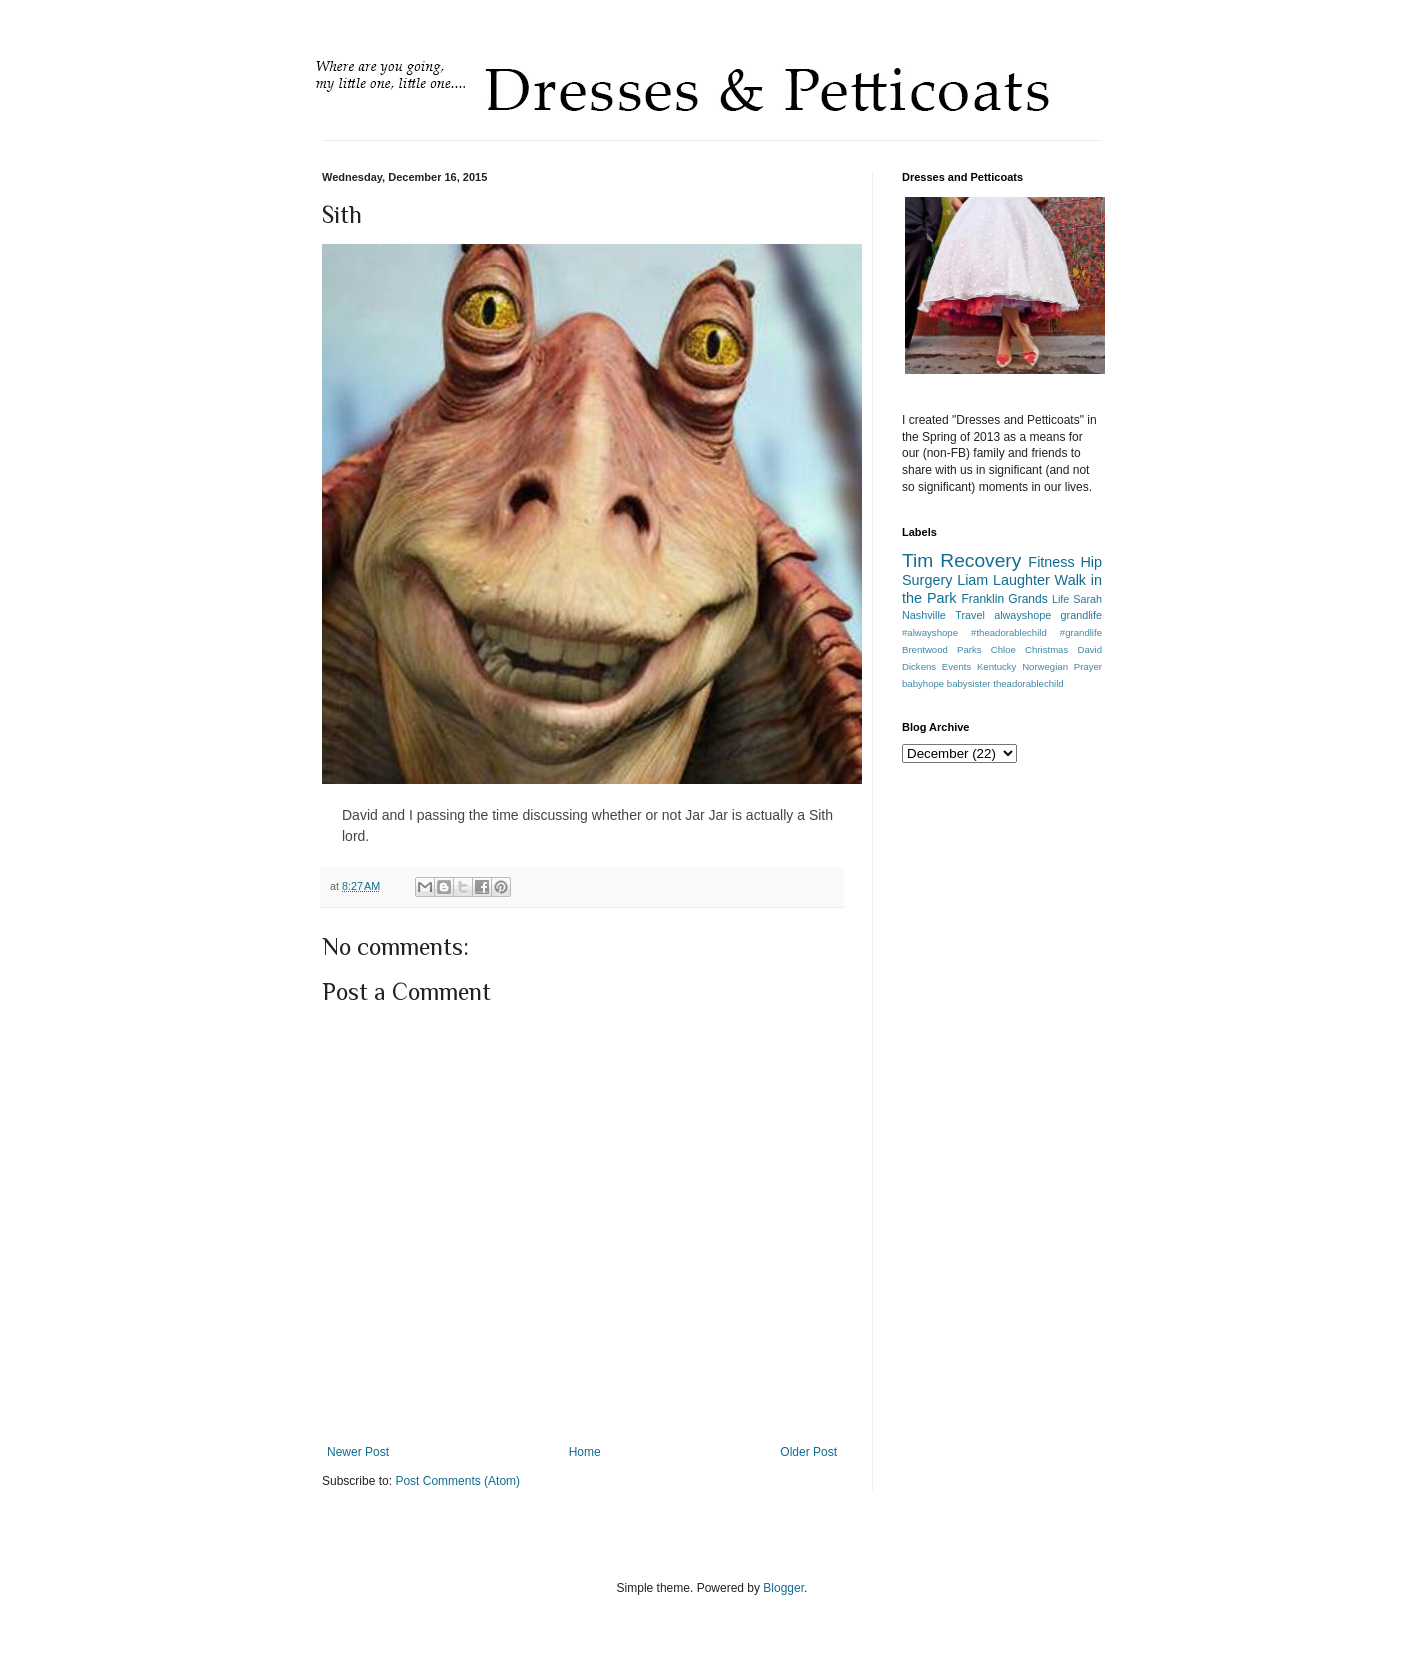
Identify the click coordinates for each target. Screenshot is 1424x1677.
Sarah (1087, 599)
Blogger (783, 1588)
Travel (970, 615)
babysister (969, 683)
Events (956, 666)
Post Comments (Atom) (457, 1481)
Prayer (1088, 666)
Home (585, 1452)
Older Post (808, 1452)
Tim (917, 560)
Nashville (924, 615)
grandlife (1081, 615)
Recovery (980, 560)
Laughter (1021, 580)
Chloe (1003, 649)
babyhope (923, 683)
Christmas (1046, 649)
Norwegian (1045, 666)
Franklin (982, 599)
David (1089, 649)
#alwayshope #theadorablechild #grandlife (1002, 632)
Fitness (1051, 562)
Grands (1027, 599)
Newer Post (358, 1452)
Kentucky (996, 666)
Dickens (919, 666)
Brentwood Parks (942, 649)
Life (1060, 599)
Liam (972, 580)
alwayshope (1022, 615)
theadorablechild (1028, 683)
